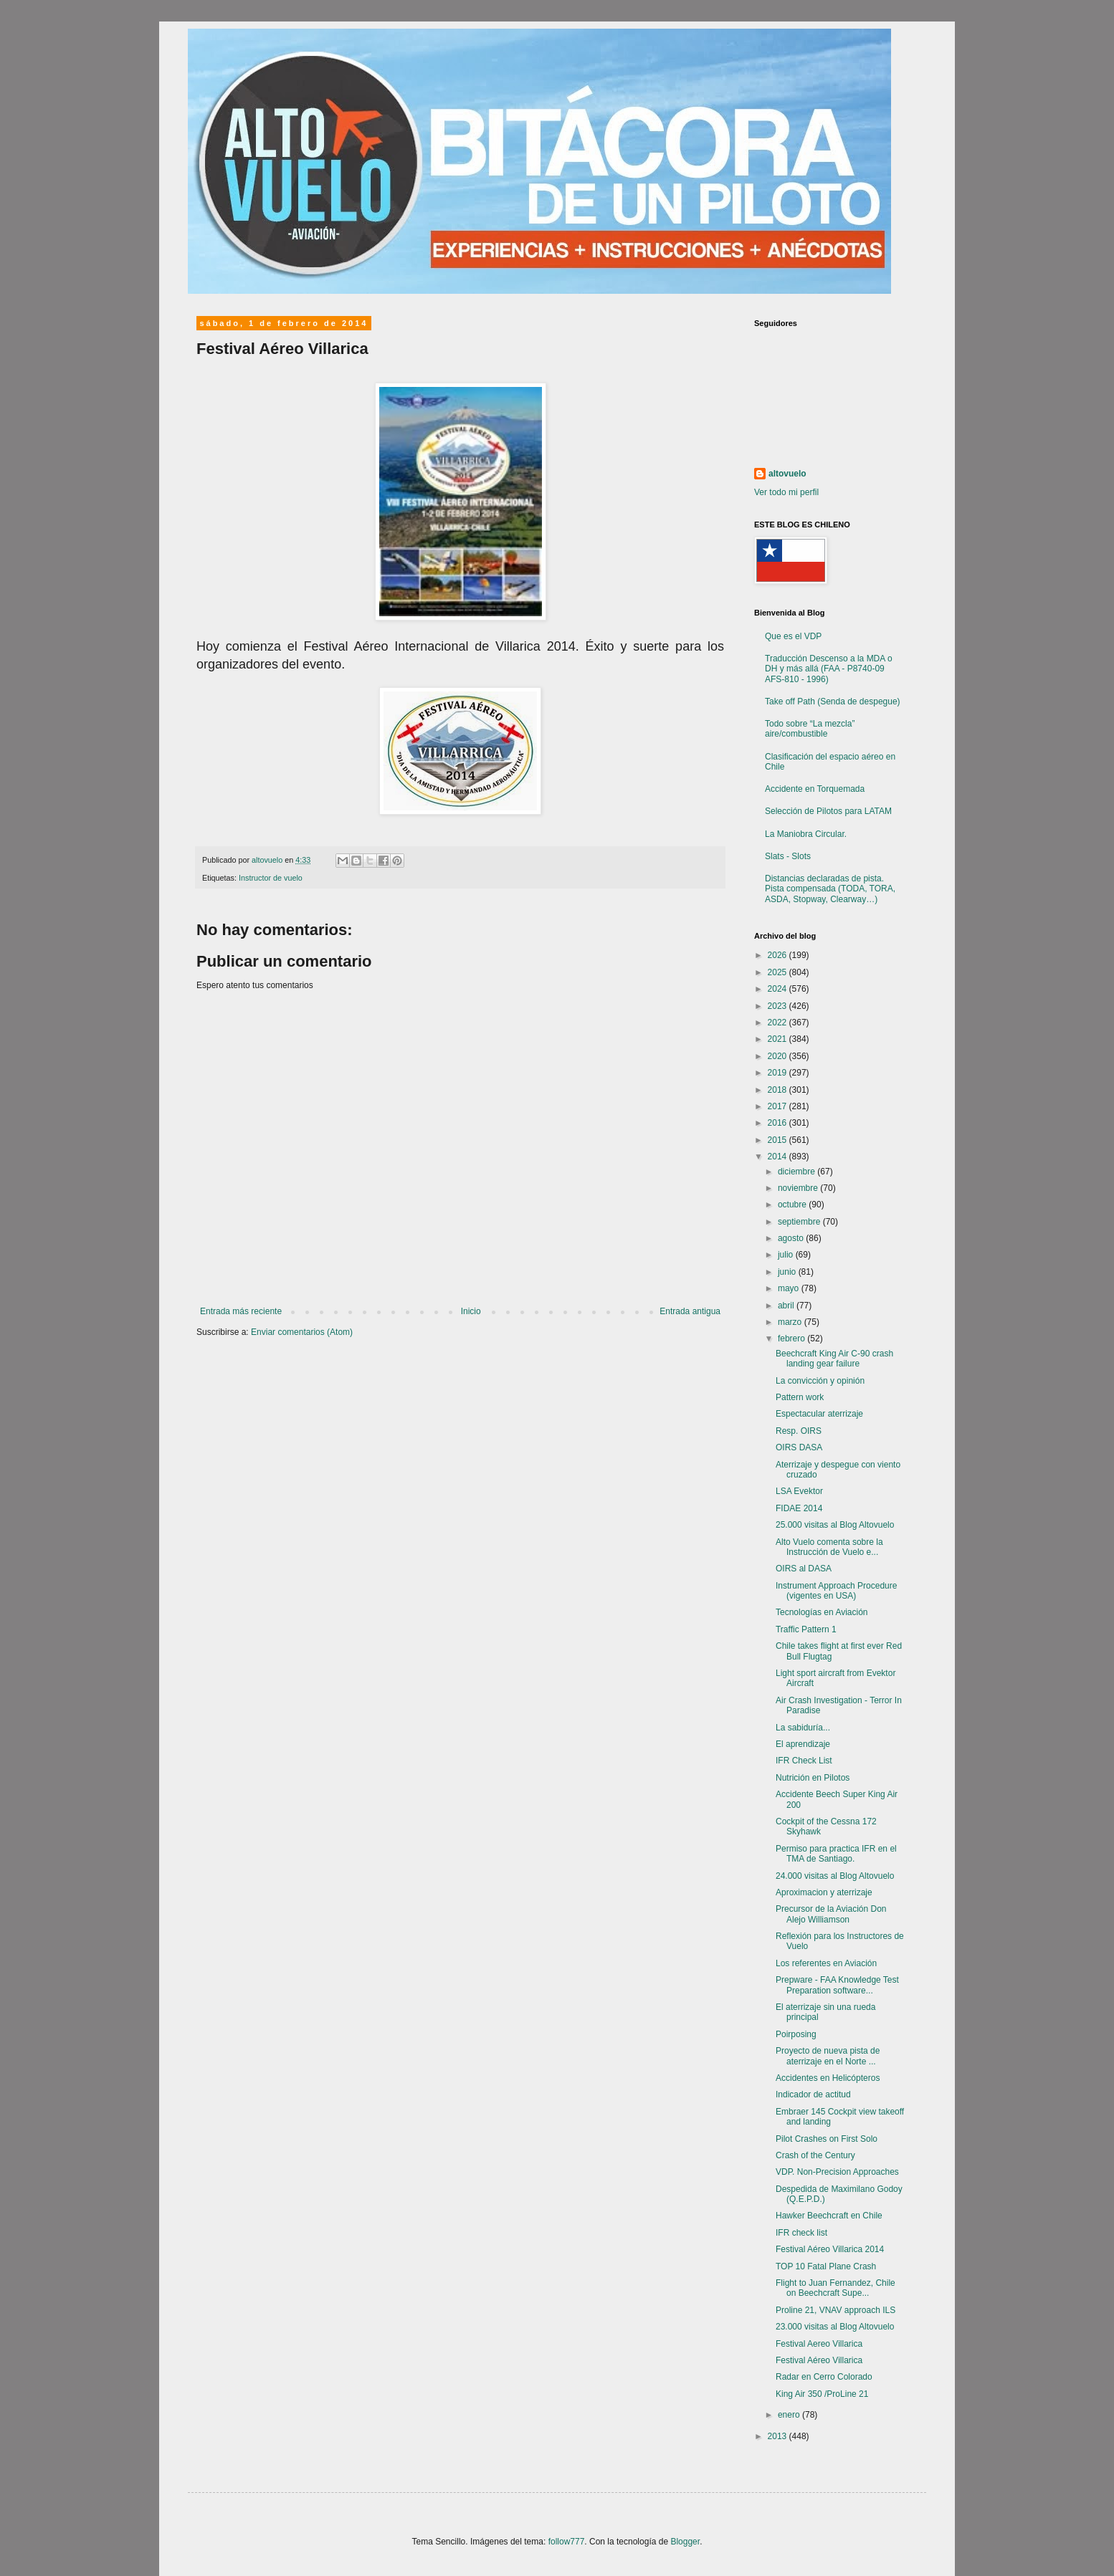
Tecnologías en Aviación (822, 1612)
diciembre (797, 1172)
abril (787, 1306)
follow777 (566, 2542)
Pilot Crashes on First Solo (826, 2139)
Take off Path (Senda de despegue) (832, 701)
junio (788, 1272)
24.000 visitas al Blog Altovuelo (835, 1876)
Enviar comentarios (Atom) (302, 1332)
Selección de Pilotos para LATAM (828, 811)
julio (787, 1255)
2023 (778, 1006)
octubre (793, 1205)
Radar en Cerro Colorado (824, 2377)
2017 (778, 1106)
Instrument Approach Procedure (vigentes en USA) (836, 1591)
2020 (778, 1056)
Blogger (685, 2542)
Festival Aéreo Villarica (819, 2360)
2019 (778, 1073)
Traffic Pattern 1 (806, 1629)
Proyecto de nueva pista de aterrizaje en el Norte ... (828, 2056)
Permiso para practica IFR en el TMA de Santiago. (836, 1854)
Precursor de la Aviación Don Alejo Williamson (831, 1914)
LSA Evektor (799, 1491)
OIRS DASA (799, 1447)
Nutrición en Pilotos (812, 1778)
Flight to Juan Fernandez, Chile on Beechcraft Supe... (835, 2288)
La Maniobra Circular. (806, 834)
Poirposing (796, 2034)
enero (790, 2415)
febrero (792, 1339)
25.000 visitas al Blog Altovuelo (835, 1525)
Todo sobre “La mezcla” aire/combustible (809, 729)
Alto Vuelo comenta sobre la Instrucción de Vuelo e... (829, 1547)
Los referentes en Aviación (826, 1963)
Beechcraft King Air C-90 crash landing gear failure (834, 1359)
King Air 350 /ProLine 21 (822, 2394)
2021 (778, 1039)
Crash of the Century (815, 2155)
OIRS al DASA (804, 1569)
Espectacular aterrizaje (819, 1414)
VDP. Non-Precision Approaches (837, 2172)
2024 (778, 989)
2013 (778, 2436)
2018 (778, 1090)
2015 (778, 1140)
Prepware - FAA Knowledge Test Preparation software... (837, 1985)
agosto (792, 1238)
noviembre (799, 1188)
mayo (789, 1288)
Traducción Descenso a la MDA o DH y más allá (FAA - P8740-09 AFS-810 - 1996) (828, 668)
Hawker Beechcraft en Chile (829, 2216)
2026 (778, 955)
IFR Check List (804, 1761)
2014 (778, 1156)
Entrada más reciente (241, 1311)
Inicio (471, 1311)
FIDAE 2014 (799, 1508)
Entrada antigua (690, 1311)
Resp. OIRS (799, 1431)
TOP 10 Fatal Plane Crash (826, 2266)
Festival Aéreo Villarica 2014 (830, 2249)
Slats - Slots (788, 856)
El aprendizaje (803, 1744)
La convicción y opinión (820, 1381)
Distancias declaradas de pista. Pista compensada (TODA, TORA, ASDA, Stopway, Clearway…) (830, 888)
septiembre (800, 1222)
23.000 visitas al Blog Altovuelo (835, 2327)
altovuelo (787, 474)
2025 (778, 972)
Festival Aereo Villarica (819, 2344)
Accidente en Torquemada (815, 789)
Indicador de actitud (813, 2094)
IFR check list (801, 2233)
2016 (778, 1123)
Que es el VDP (793, 636)
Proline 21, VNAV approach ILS (835, 2310)
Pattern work (800, 1397)
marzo (791, 1322)
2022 (778, 1023)
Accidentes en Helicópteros (828, 2078)
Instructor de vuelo (271, 877)
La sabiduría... (803, 1728)
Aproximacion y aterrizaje (824, 1892)
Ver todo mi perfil (786, 492)
